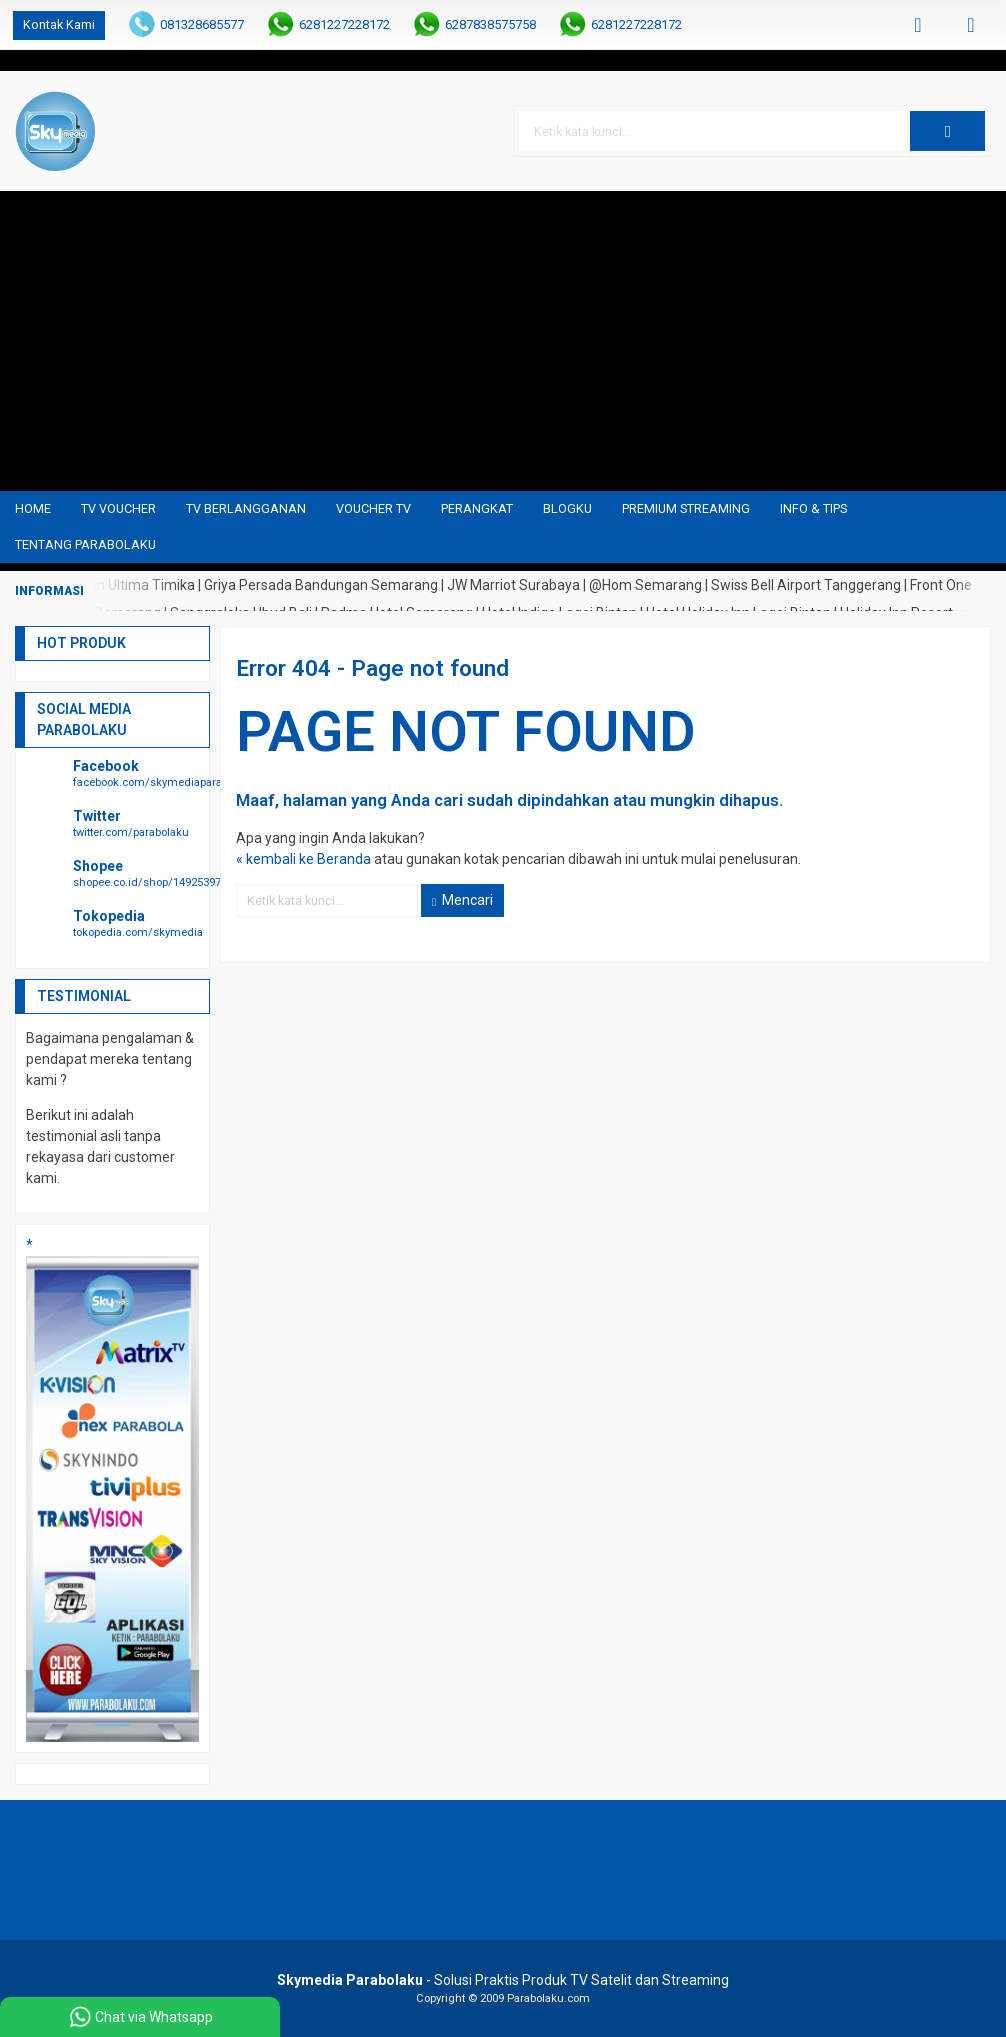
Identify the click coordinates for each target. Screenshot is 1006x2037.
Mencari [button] (462, 900)
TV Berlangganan (246, 508)
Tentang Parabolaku (85, 544)
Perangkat (477, 508)
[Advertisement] (503, 341)
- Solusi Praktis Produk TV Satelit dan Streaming (503, 1980)
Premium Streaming (686, 508)
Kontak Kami (59, 24)
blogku (567, 508)
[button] (947, 131)
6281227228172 (344, 24)
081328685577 (202, 24)
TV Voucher (118, 508)
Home (33, 508)
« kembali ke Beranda (303, 859)
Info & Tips (813, 508)
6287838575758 (490, 24)
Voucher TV (373, 508)
